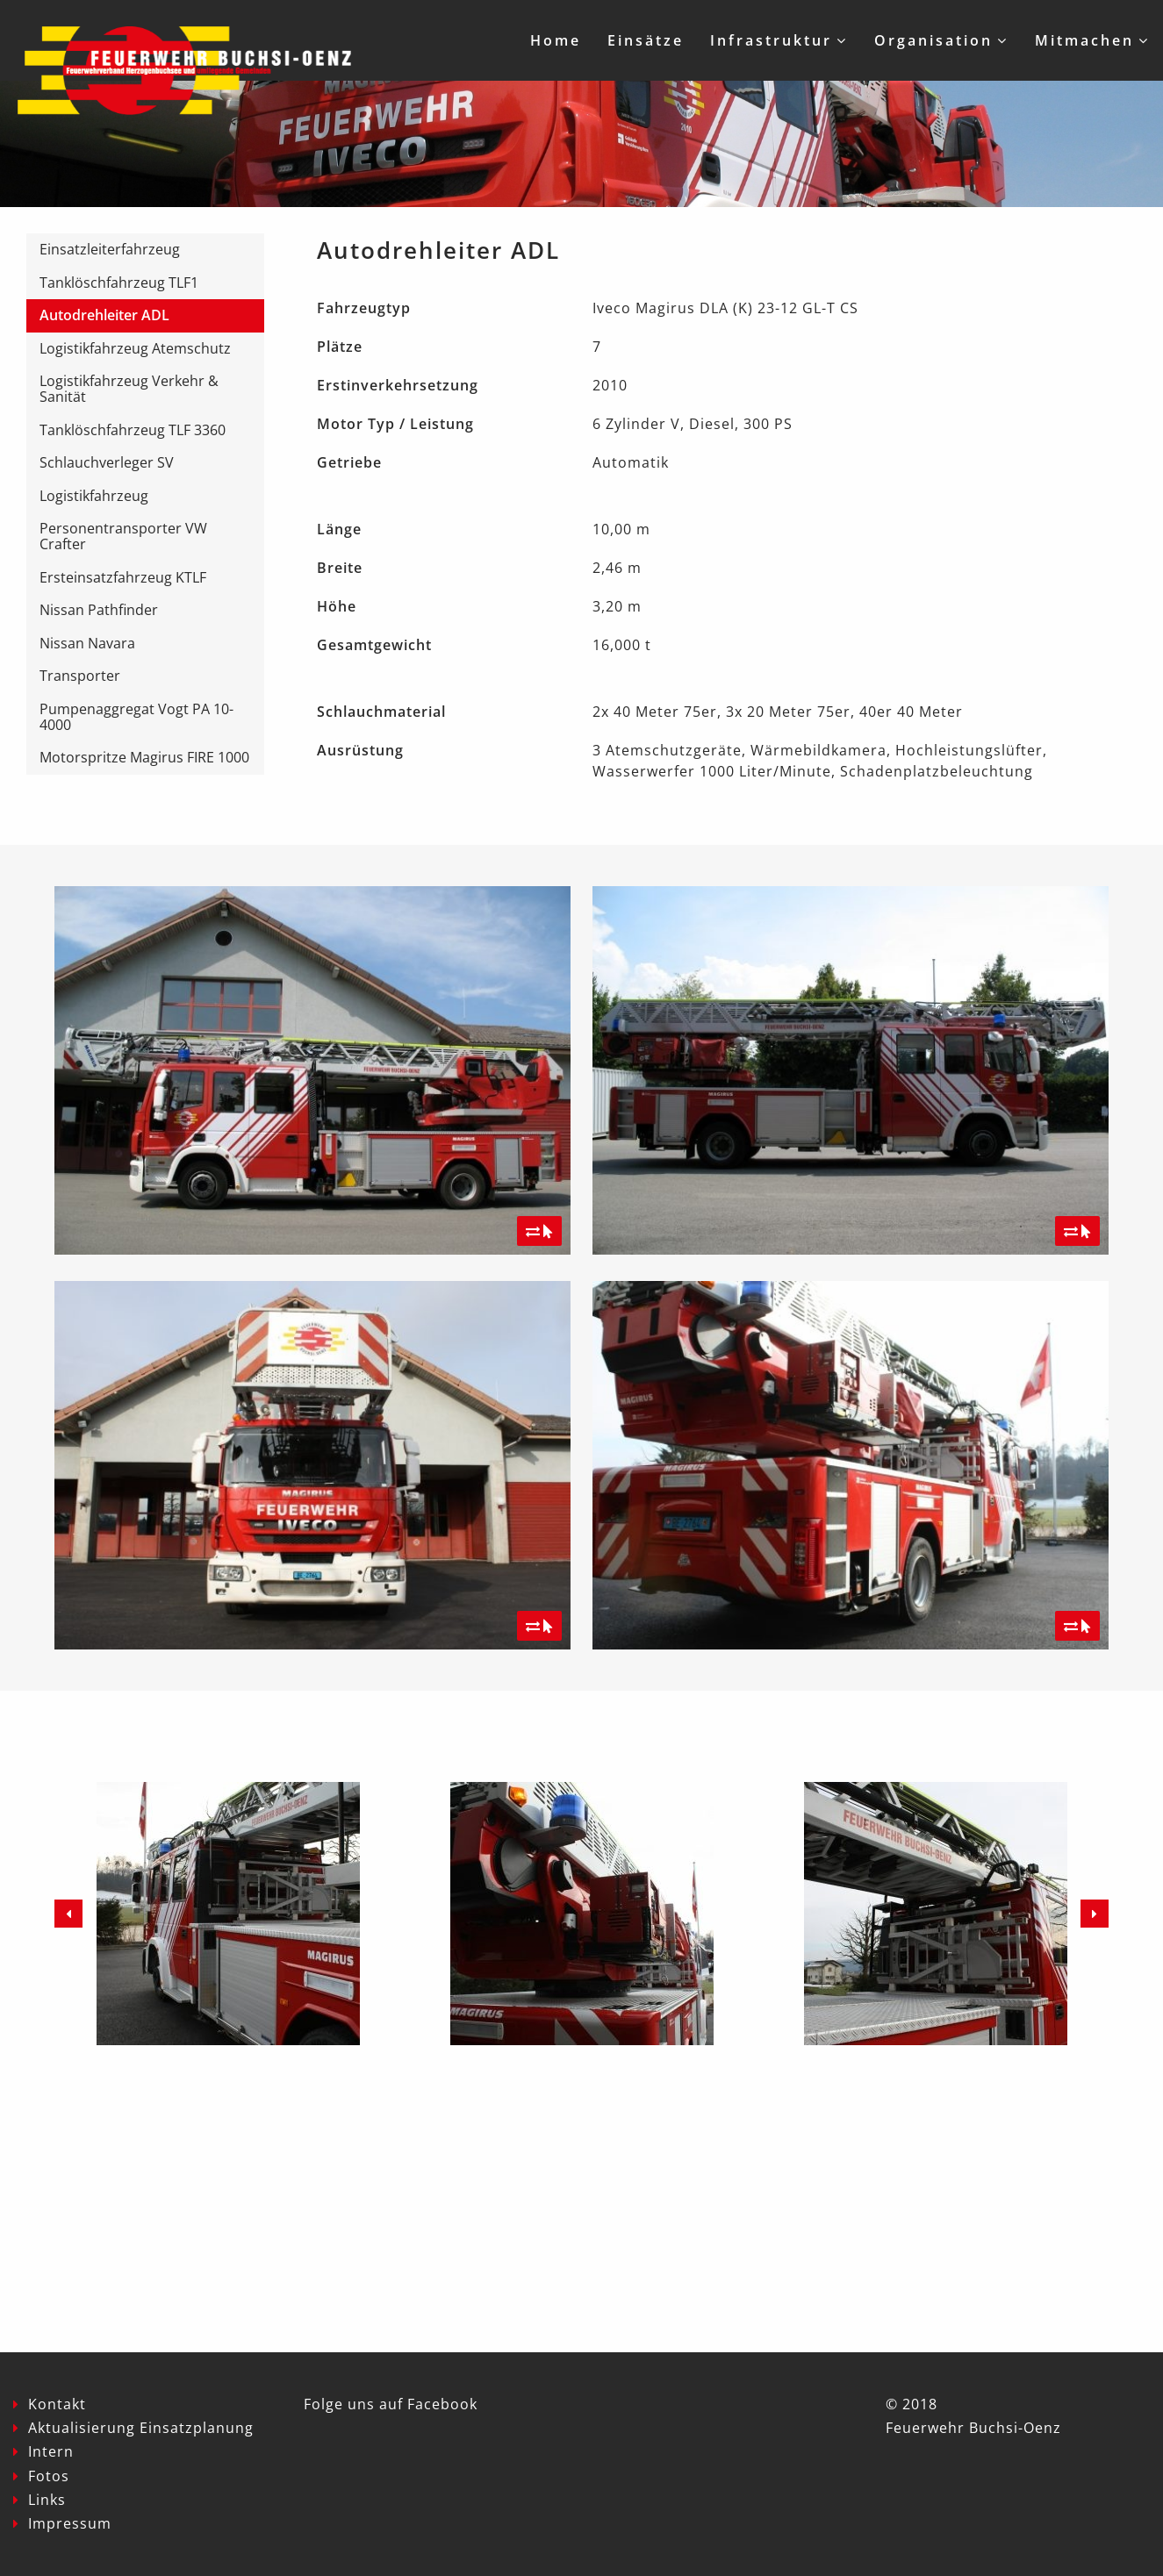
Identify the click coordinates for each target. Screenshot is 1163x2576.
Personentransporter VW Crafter (123, 536)
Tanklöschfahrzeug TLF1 (118, 282)
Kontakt (57, 2404)
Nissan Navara (87, 643)
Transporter (79, 675)
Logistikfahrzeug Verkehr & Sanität (129, 388)
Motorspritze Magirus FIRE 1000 (144, 757)
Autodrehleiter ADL (104, 315)
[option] (227, 1913)
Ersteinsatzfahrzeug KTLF (122, 577)
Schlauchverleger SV (106, 462)
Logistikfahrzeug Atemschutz (135, 348)
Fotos (48, 2476)
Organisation (933, 40)
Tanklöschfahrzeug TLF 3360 (132, 430)
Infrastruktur (771, 40)
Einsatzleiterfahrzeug (109, 249)
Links (47, 2499)
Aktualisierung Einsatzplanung (141, 2427)
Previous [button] (68, 1914)
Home (555, 40)
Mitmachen (1084, 40)
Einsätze (645, 40)
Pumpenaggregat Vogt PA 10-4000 (136, 716)
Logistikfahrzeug (93, 495)
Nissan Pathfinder (98, 609)
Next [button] (1094, 1914)
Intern (51, 2451)
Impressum (69, 2523)
